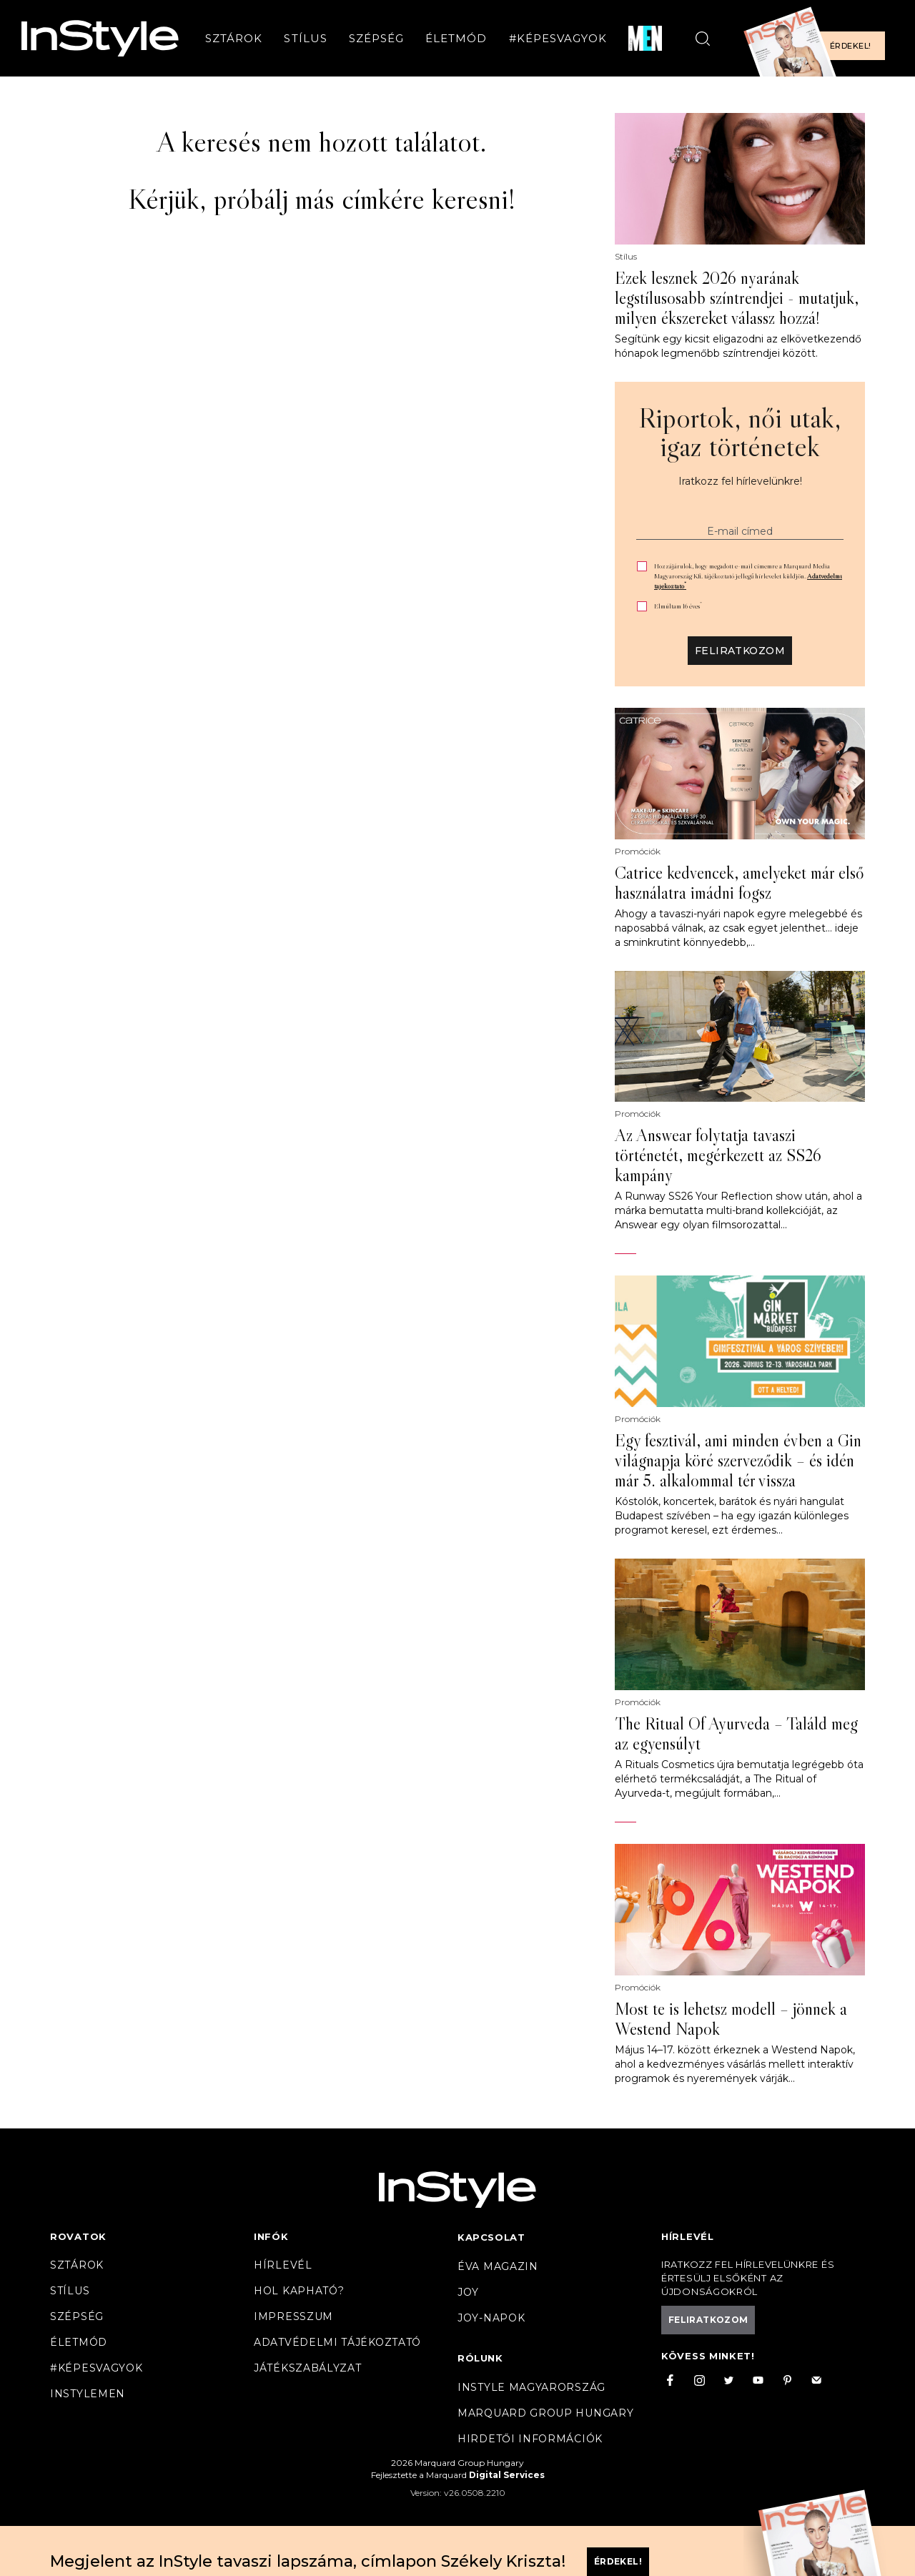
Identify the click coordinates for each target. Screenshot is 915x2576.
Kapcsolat (491, 2237)
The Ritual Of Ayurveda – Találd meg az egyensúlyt (736, 1734)
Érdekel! (850, 46)
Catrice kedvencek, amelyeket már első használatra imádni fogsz (739, 883)
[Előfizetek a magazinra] (818, 38)
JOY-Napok (491, 2317)
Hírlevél (283, 2265)
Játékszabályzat (308, 2368)
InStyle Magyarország (531, 2387)
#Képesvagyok (558, 38)
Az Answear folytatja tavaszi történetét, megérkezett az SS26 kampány (718, 1155)
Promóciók (638, 852)
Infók (271, 2236)
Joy (468, 2292)
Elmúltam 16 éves (678, 606)
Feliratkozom (740, 650)
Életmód (456, 38)
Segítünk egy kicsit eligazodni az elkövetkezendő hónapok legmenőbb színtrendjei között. (738, 346)
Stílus (305, 38)
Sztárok (233, 38)
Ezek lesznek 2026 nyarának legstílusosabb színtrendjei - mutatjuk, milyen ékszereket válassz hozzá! (737, 298)
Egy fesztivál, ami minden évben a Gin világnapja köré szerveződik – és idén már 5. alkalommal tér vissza (738, 1461)
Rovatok (78, 2236)
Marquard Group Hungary (545, 2413)
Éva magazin (498, 2266)
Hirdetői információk (530, 2438)
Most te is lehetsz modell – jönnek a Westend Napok (731, 2019)
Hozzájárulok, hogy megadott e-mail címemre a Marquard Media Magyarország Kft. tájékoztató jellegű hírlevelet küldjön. (748, 576)
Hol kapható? (299, 2290)
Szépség (376, 38)
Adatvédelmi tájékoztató (337, 2342)
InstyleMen (87, 2393)
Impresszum (293, 2316)
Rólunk (480, 2358)
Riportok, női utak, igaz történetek (739, 431)
